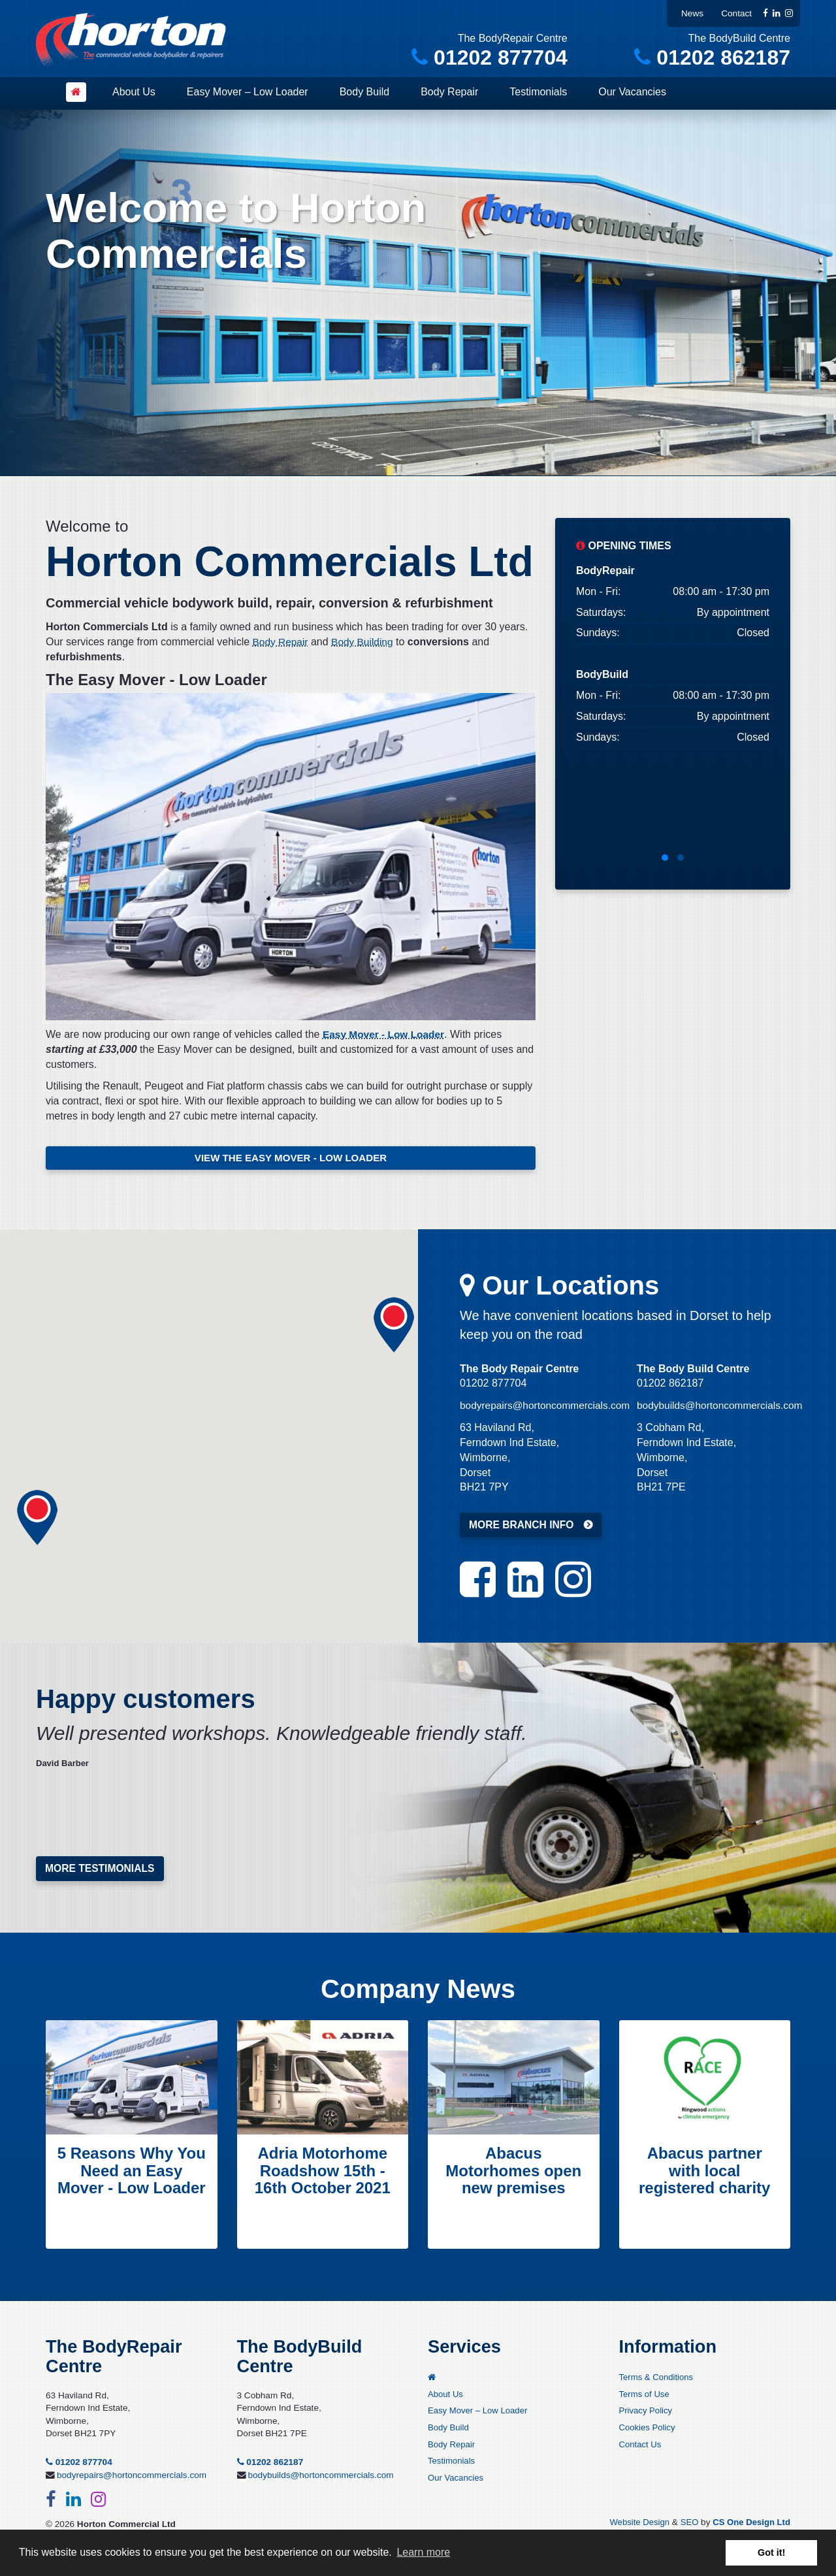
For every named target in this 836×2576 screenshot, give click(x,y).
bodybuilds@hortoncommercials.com (723, 1407)
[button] (394, 1327)
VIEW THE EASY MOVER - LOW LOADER (291, 1158)
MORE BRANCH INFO (522, 1526)
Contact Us (641, 2449)
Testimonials (538, 91)
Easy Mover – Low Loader (247, 91)
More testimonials (101, 1870)
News (692, 13)
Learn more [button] (423, 2552)
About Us (133, 91)
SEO (686, 2525)
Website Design (635, 2525)
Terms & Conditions (657, 2381)
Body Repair (449, 91)
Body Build (365, 91)
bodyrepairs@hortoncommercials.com (548, 1407)
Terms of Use (645, 2398)
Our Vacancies (632, 91)
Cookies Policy (648, 2432)
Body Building (365, 641)
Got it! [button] (771, 2552)
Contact (736, 13)
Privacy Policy (647, 2415)
